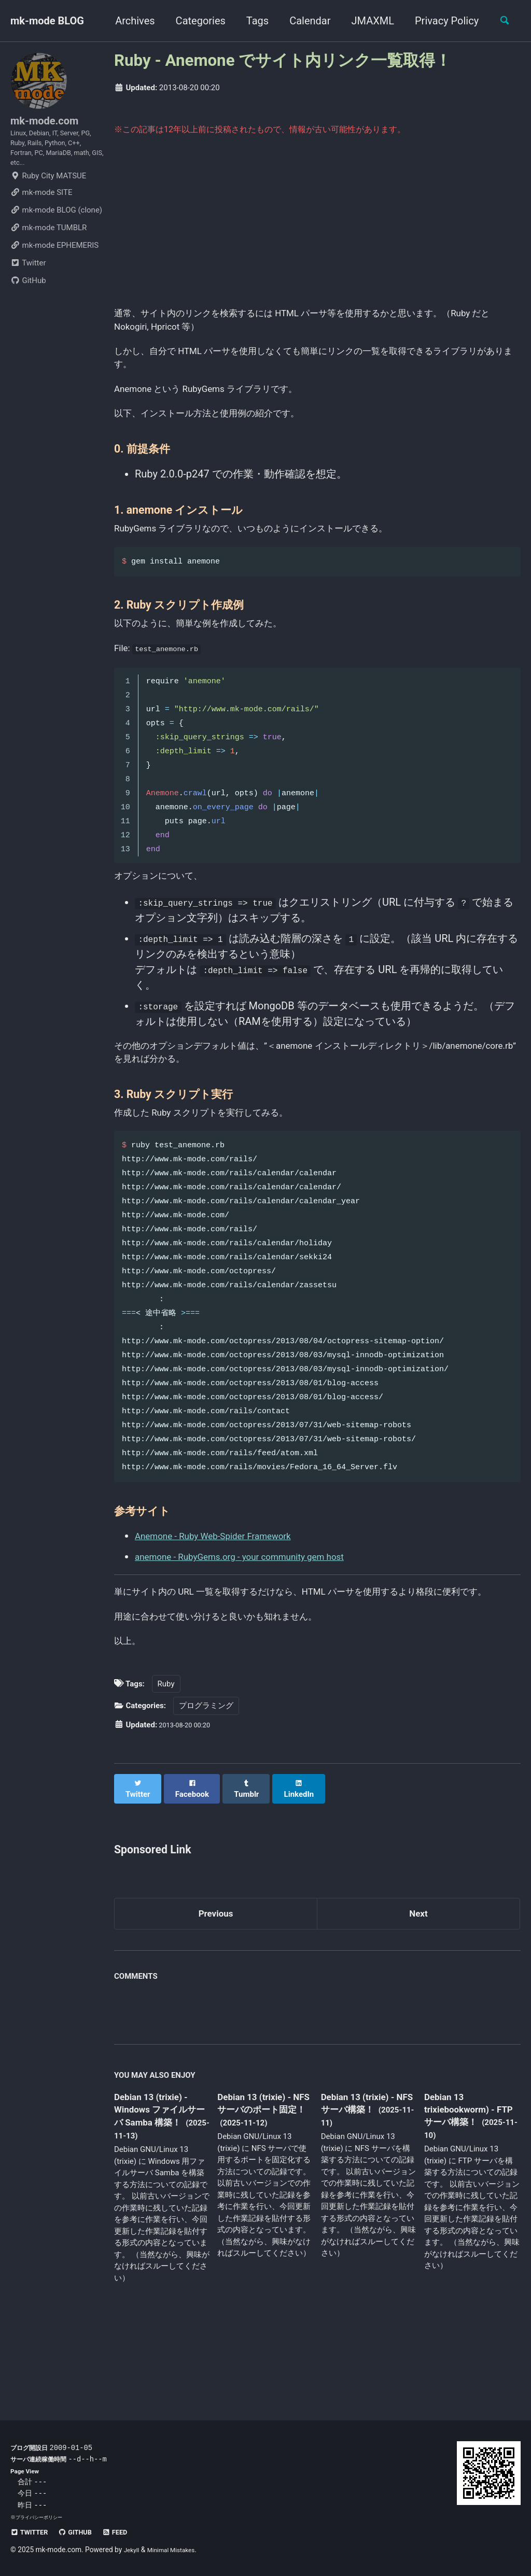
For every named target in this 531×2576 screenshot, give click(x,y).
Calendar (304, 21)
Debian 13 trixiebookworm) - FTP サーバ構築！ (466, 2185)
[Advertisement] (317, 229)
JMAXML (366, 21)
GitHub (28, 299)
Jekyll (133, 2549)
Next (418, 1987)
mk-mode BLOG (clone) (56, 229)
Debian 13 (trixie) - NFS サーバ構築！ (364, 2179)
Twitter (28, 282)
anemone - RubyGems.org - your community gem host (258, 1608)
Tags (252, 21)
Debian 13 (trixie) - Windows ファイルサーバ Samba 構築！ (157, 2193)
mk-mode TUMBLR (48, 246)
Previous (215, 1987)
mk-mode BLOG (47, 21)
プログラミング (206, 1786)
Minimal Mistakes (178, 2549)
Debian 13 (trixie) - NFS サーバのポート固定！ (264, 2186)
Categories (195, 21)
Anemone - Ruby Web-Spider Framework (227, 1587)
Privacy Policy (441, 21)
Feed (130, 2532)
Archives (129, 21)
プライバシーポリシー (41, 2517)
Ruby (166, 1764)
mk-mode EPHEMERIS (54, 264)
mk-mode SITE (41, 211)
